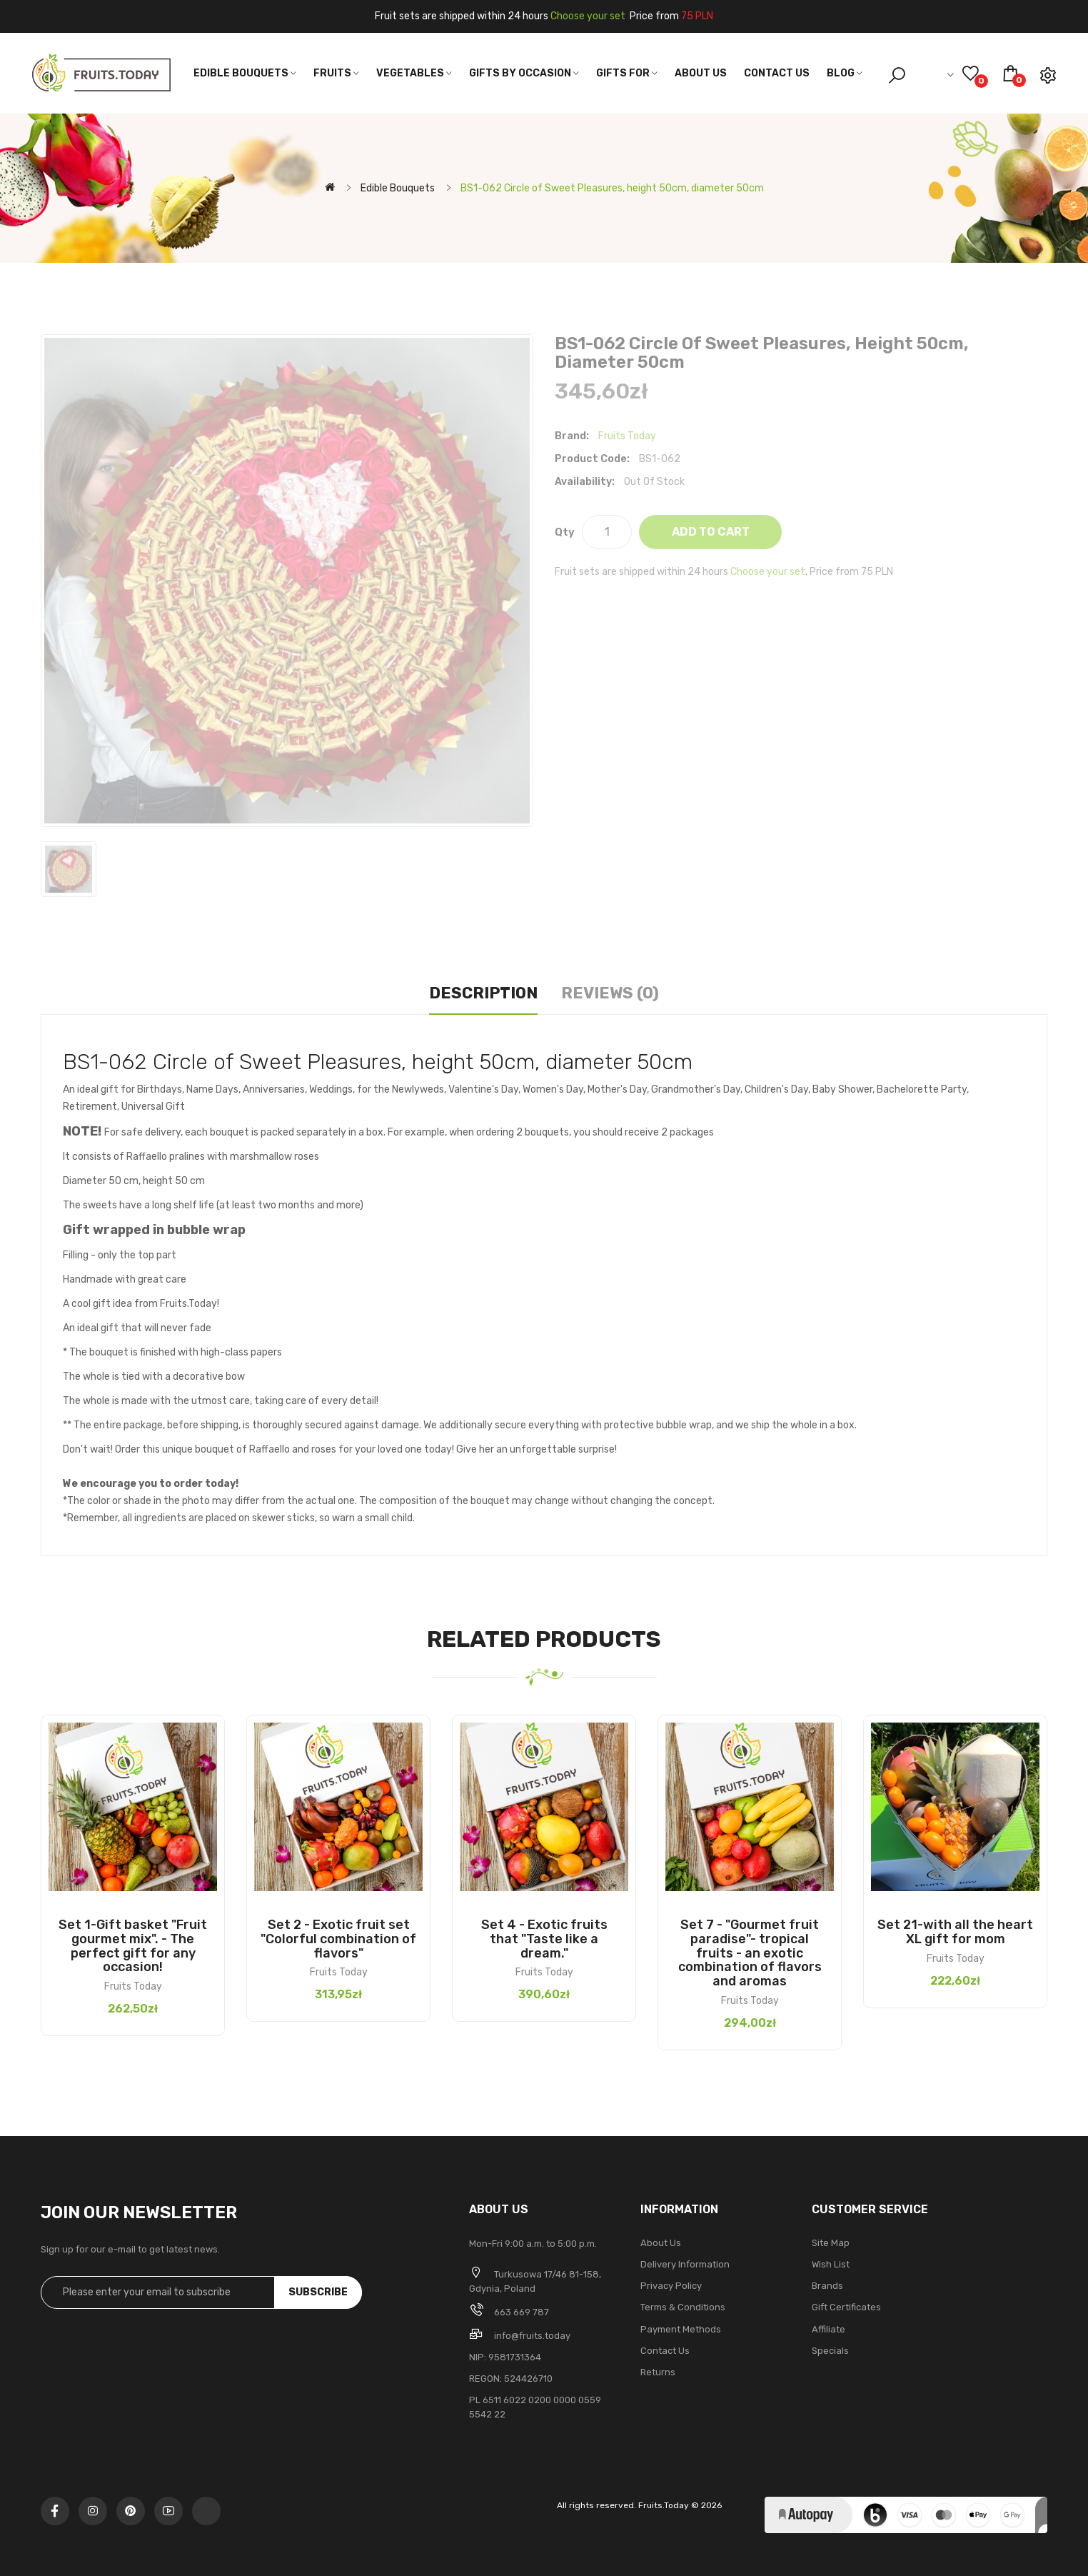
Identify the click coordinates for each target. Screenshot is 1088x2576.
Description (483, 993)
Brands (827, 2285)
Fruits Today (627, 436)
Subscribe (318, 2292)
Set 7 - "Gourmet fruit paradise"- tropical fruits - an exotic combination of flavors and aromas (750, 1953)
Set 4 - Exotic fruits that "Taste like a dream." (544, 1939)
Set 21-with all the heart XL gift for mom (955, 1932)
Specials (830, 2350)
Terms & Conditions (682, 2307)
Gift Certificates (846, 2307)
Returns (657, 2372)
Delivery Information (685, 2264)
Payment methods (680, 2329)
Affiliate (828, 2329)
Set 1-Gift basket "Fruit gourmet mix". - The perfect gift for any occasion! (133, 1946)
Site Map (831, 2242)
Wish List (831, 2264)
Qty (565, 532)
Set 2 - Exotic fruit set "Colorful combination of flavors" (338, 1939)
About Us (660, 2242)
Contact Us (665, 2350)
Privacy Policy (671, 2285)
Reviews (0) (610, 993)
